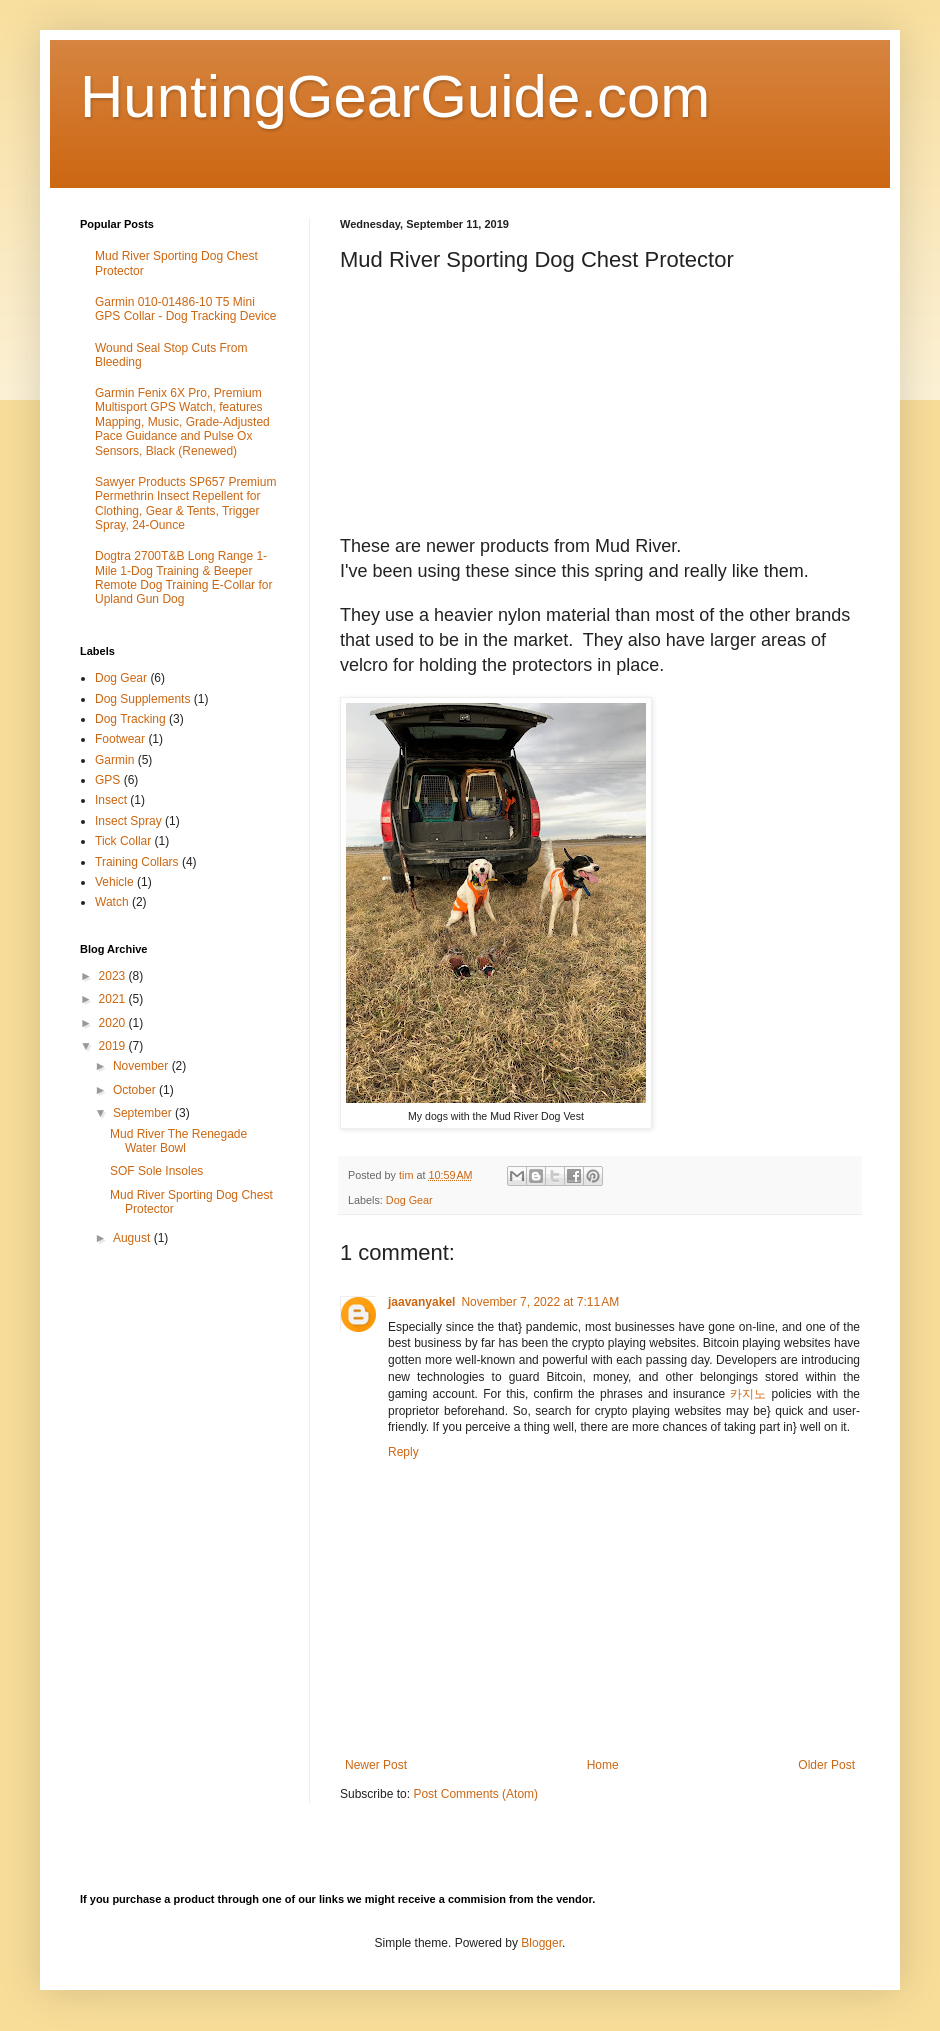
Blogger (541, 1943)
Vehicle (114, 882)
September (144, 1113)
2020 (114, 1023)
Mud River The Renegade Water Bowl (178, 1141)
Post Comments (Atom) (475, 1794)
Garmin (114, 760)
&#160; (725, 928)
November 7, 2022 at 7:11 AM (540, 1302)
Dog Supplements (142, 699)
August (133, 1238)
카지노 (748, 1394)
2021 (114, 999)
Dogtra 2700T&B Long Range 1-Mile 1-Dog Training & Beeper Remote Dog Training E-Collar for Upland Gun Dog (183, 577)
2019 (114, 1046)
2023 (114, 976)
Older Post (826, 1765)
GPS (107, 780)
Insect (111, 800)
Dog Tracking (130, 719)
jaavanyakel (421, 1302)
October (136, 1090)
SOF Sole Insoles (156, 1171)
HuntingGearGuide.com (395, 96)
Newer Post (376, 1765)
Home (603, 1765)
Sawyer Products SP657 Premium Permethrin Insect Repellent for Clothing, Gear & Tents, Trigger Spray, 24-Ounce (185, 503)
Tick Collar (123, 841)
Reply (403, 1452)
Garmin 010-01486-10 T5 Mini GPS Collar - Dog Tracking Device (185, 309)
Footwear (120, 739)
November (142, 1066)
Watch (112, 902)
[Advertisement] (187, 1472)
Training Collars (137, 862)
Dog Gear (409, 1200)
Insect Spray (128, 821)
